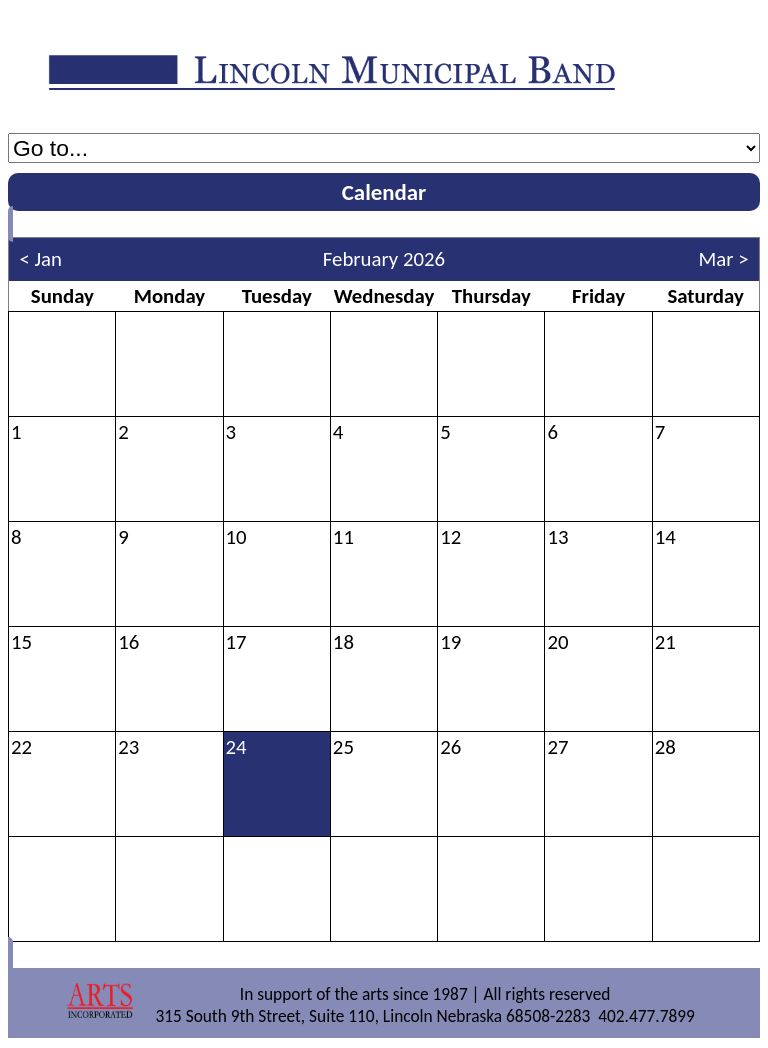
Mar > (724, 259)
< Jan (40, 259)
